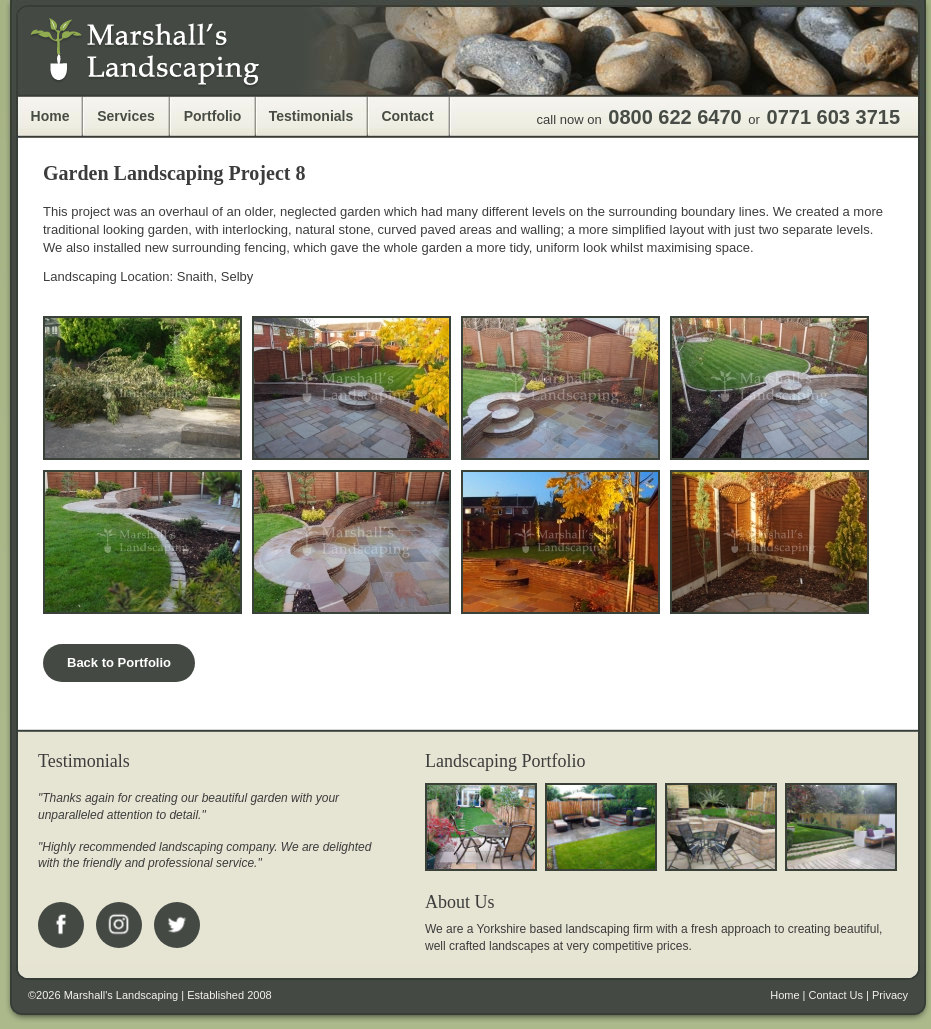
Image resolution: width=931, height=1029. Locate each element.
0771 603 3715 (833, 117)
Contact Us (836, 995)
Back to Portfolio (119, 662)
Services (126, 116)
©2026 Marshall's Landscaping (103, 995)
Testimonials (311, 116)
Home (50, 116)
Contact (407, 116)
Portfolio (213, 116)
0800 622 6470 (674, 117)
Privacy (890, 995)
